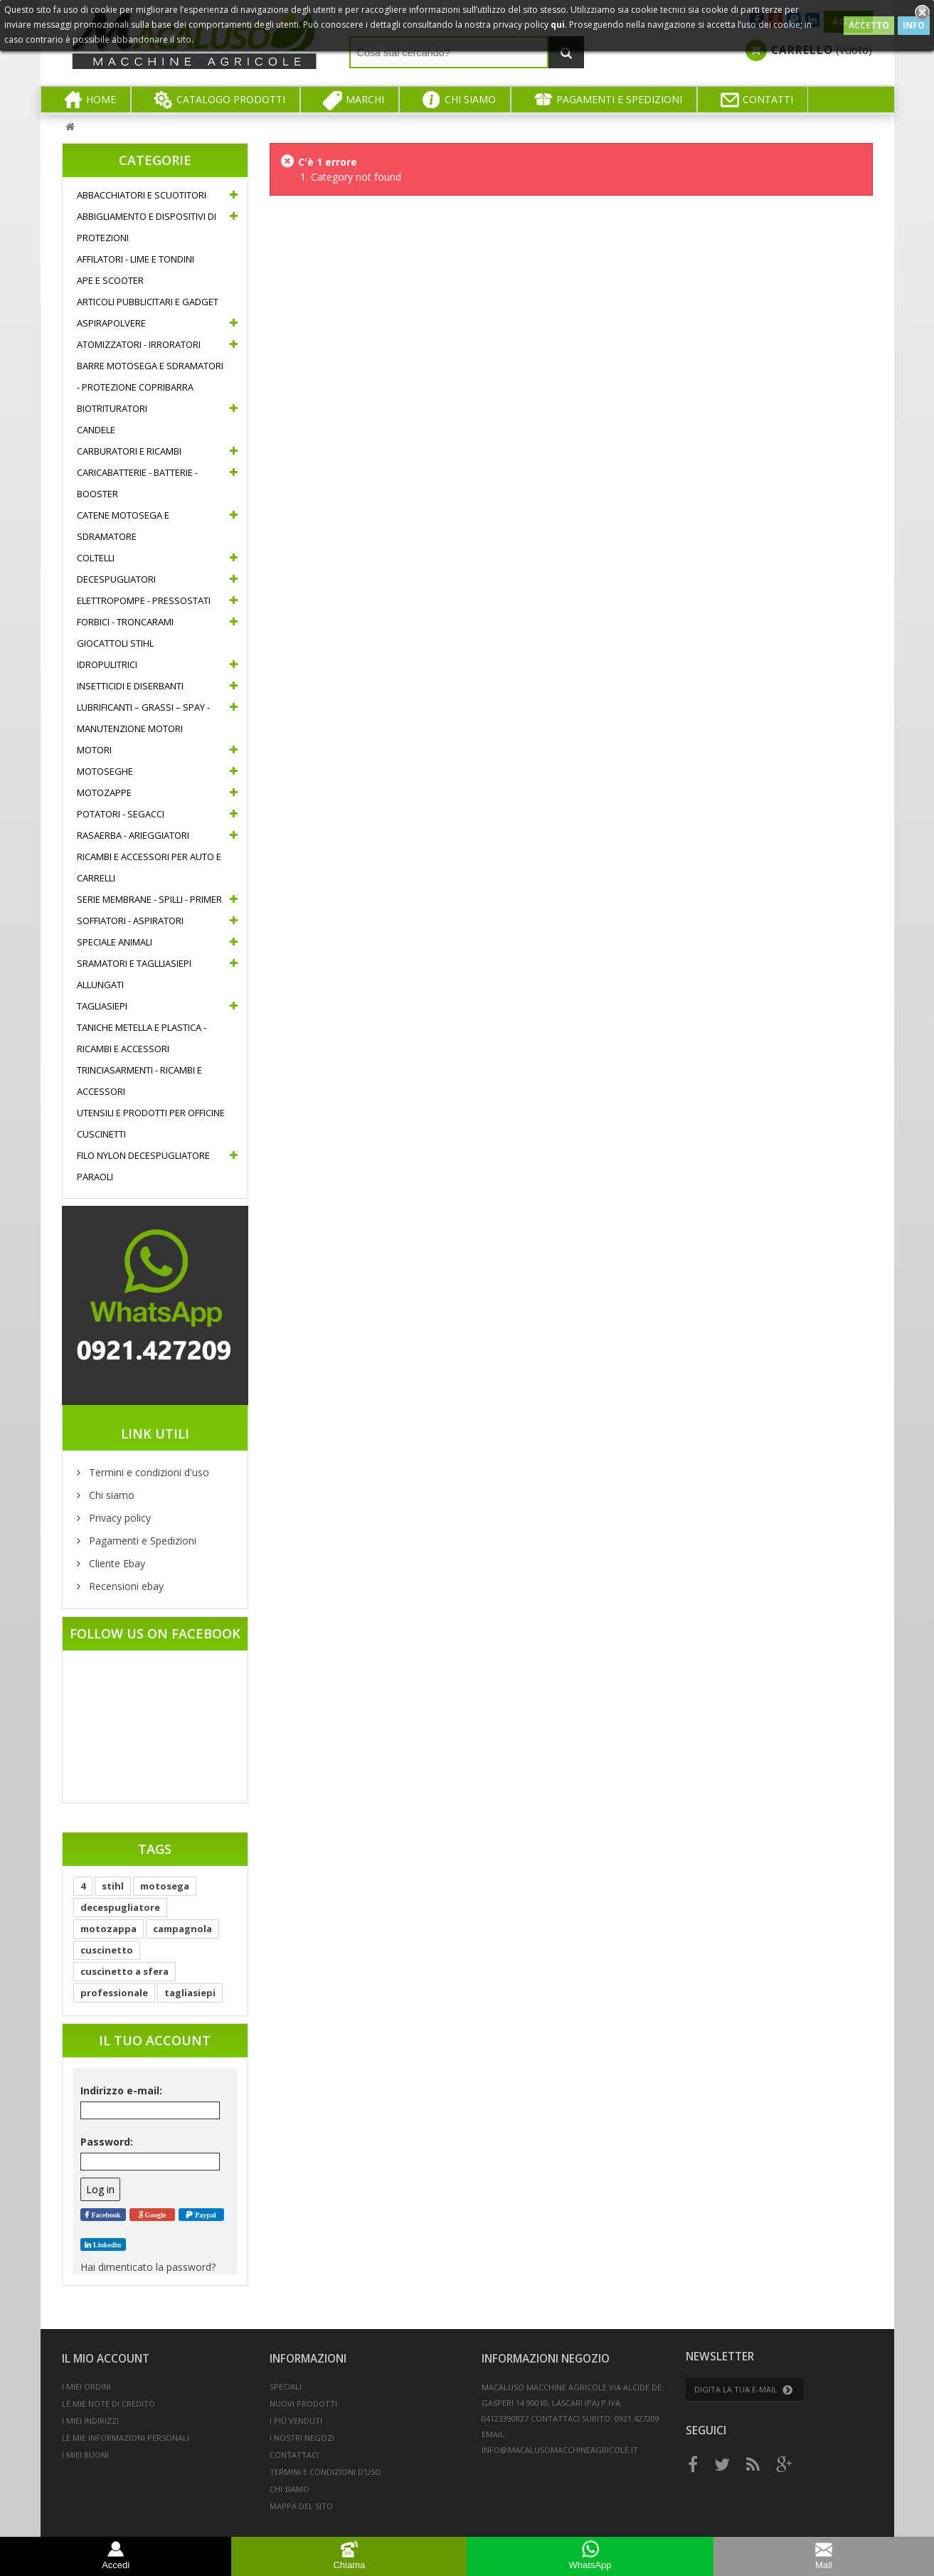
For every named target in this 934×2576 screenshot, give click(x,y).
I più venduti (296, 2420)
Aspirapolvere (111, 323)
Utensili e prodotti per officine (151, 1112)
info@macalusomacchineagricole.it (560, 2449)
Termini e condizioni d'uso (147, 1472)
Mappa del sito (301, 2506)
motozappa (108, 1928)
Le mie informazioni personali (125, 2437)
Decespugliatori (116, 579)
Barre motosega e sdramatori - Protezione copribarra (150, 376)
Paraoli (95, 1176)
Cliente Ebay (115, 1563)
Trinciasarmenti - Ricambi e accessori (139, 1081)
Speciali (286, 2386)
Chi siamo (110, 1495)
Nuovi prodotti (303, 2403)
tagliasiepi (190, 1992)
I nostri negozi (302, 2437)
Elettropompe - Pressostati (144, 600)
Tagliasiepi (102, 1006)
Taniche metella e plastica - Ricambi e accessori (141, 1038)
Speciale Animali (114, 941)
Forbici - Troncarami (125, 621)
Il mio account (105, 2358)
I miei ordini (86, 2386)
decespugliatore (120, 1907)
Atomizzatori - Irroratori (139, 344)
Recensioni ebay (125, 1586)
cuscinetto (106, 1950)
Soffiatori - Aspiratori (130, 920)
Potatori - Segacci (120, 813)
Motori (94, 749)
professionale (114, 1992)
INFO (914, 25)
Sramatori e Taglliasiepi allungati (134, 974)
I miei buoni (85, 2454)
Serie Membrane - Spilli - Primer (149, 899)
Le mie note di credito (108, 2403)
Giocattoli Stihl (115, 643)
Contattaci (294, 2454)
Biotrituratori (112, 408)
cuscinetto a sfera (124, 1971)
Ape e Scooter (110, 280)
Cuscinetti (101, 1134)
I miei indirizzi (90, 2420)
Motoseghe (105, 771)
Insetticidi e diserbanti (130, 685)
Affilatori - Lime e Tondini (135, 259)
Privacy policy (118, 1518)
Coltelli (96, 557)
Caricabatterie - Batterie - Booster (137, 483)
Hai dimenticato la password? (148, 2267)
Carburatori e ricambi (129, 451)
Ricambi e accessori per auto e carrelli (149, 867)
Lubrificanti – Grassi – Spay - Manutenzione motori (143, 718)
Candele (96, 429)
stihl (113, 1886)
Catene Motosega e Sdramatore (123, 526)
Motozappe (104, 792)
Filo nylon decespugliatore (143, 1155)
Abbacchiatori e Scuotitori (141, 195)
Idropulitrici (107, 664)
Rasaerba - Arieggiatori (133, 835)
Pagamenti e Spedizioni (141, 1540)
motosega (164, 1886)
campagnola (182, 1928)
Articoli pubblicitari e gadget (147, 301)
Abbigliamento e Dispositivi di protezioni (146, 227)
